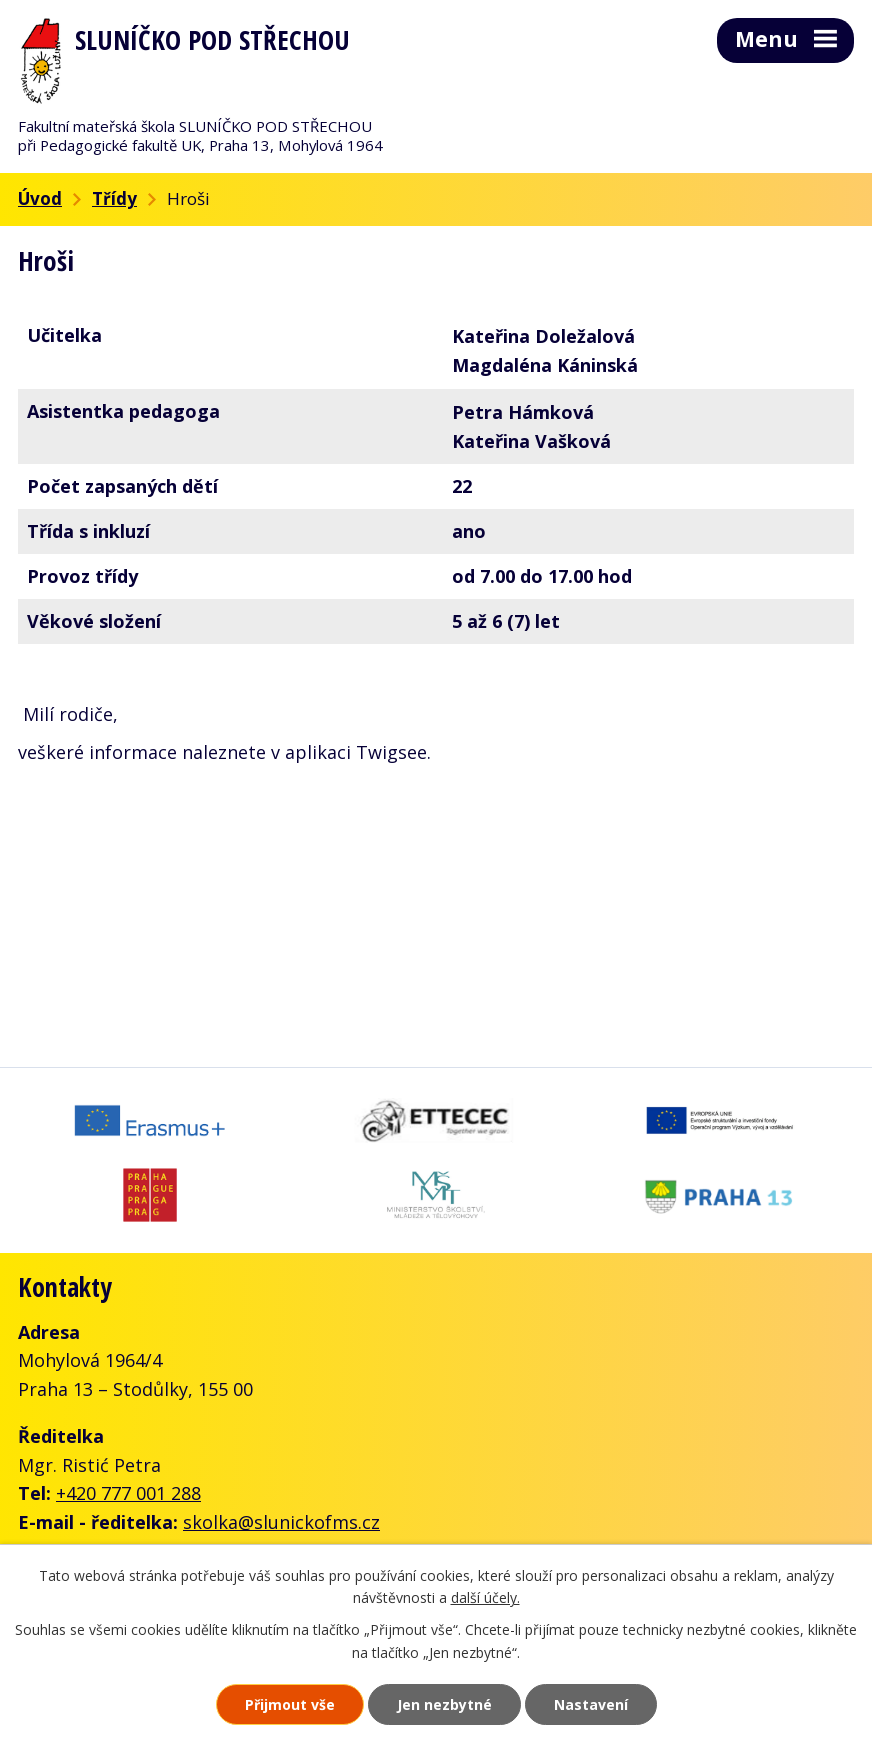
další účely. (485, 1598)
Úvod (40, 198)
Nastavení (591, 1704)
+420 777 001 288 (128, 1493)
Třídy (114, 198)
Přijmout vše (290, 1704)
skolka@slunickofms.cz (281, 1522)
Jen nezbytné (444, 1704)
